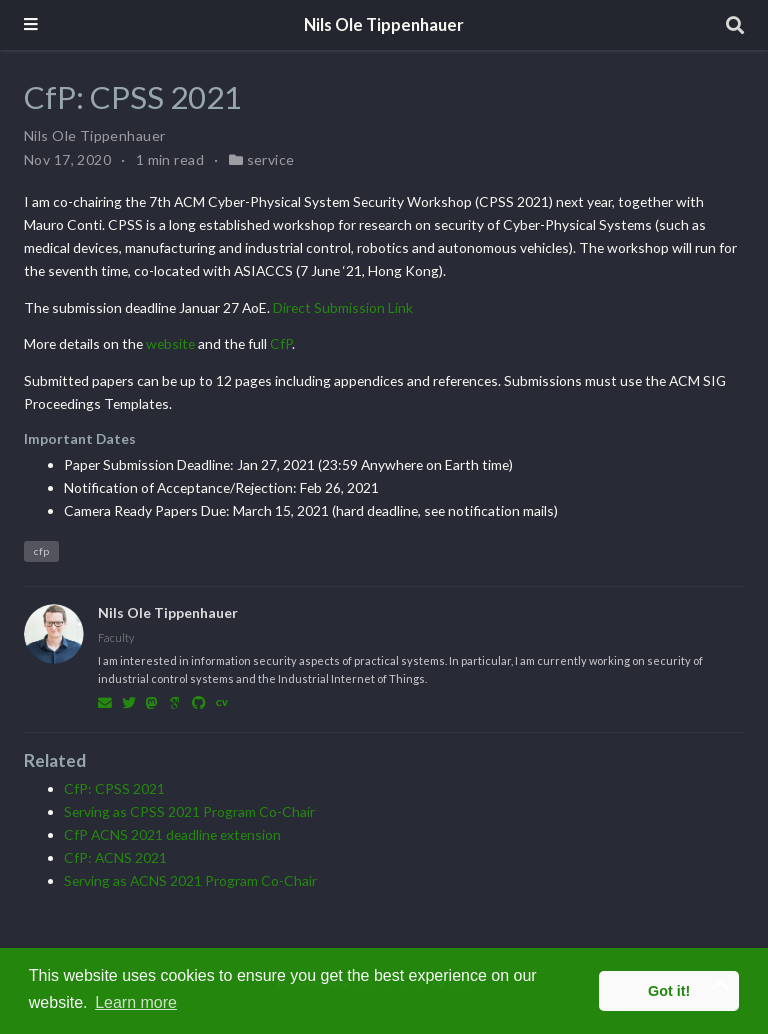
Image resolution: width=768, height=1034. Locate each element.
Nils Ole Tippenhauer (384, 25)
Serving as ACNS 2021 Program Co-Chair (190, 880)
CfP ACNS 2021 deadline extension (172, 834)
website (170, 343)
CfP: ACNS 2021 (115, 857)
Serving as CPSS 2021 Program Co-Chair (189, 811)
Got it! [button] (669, 991)
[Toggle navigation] (31, 25)
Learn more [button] (136, 1002)
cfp (41, 551)
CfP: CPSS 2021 (114, 788)
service (271, 159)
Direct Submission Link (343, 307)
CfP (281, 343)
